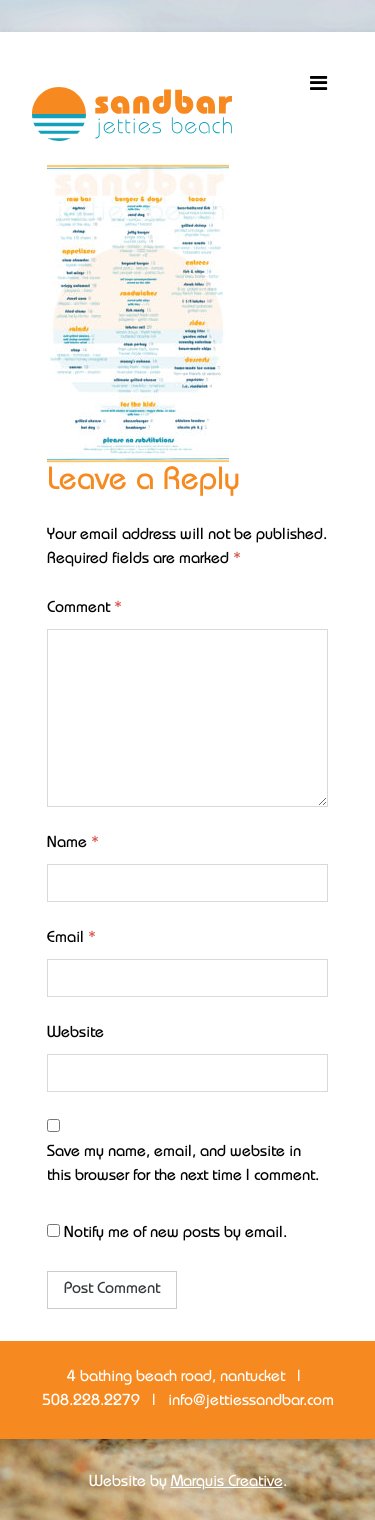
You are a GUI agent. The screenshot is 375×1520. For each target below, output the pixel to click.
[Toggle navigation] (318, 84)
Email (71, 938)
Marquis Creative (227, 1482)
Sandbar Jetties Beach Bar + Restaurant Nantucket (132, 114)
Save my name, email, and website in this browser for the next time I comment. (183, 1164)
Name (73, 843)
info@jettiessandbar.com (251, 1401)
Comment (84, 608)
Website (75, 1033)
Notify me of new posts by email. (175, 1233)
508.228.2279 (91, 1401)
